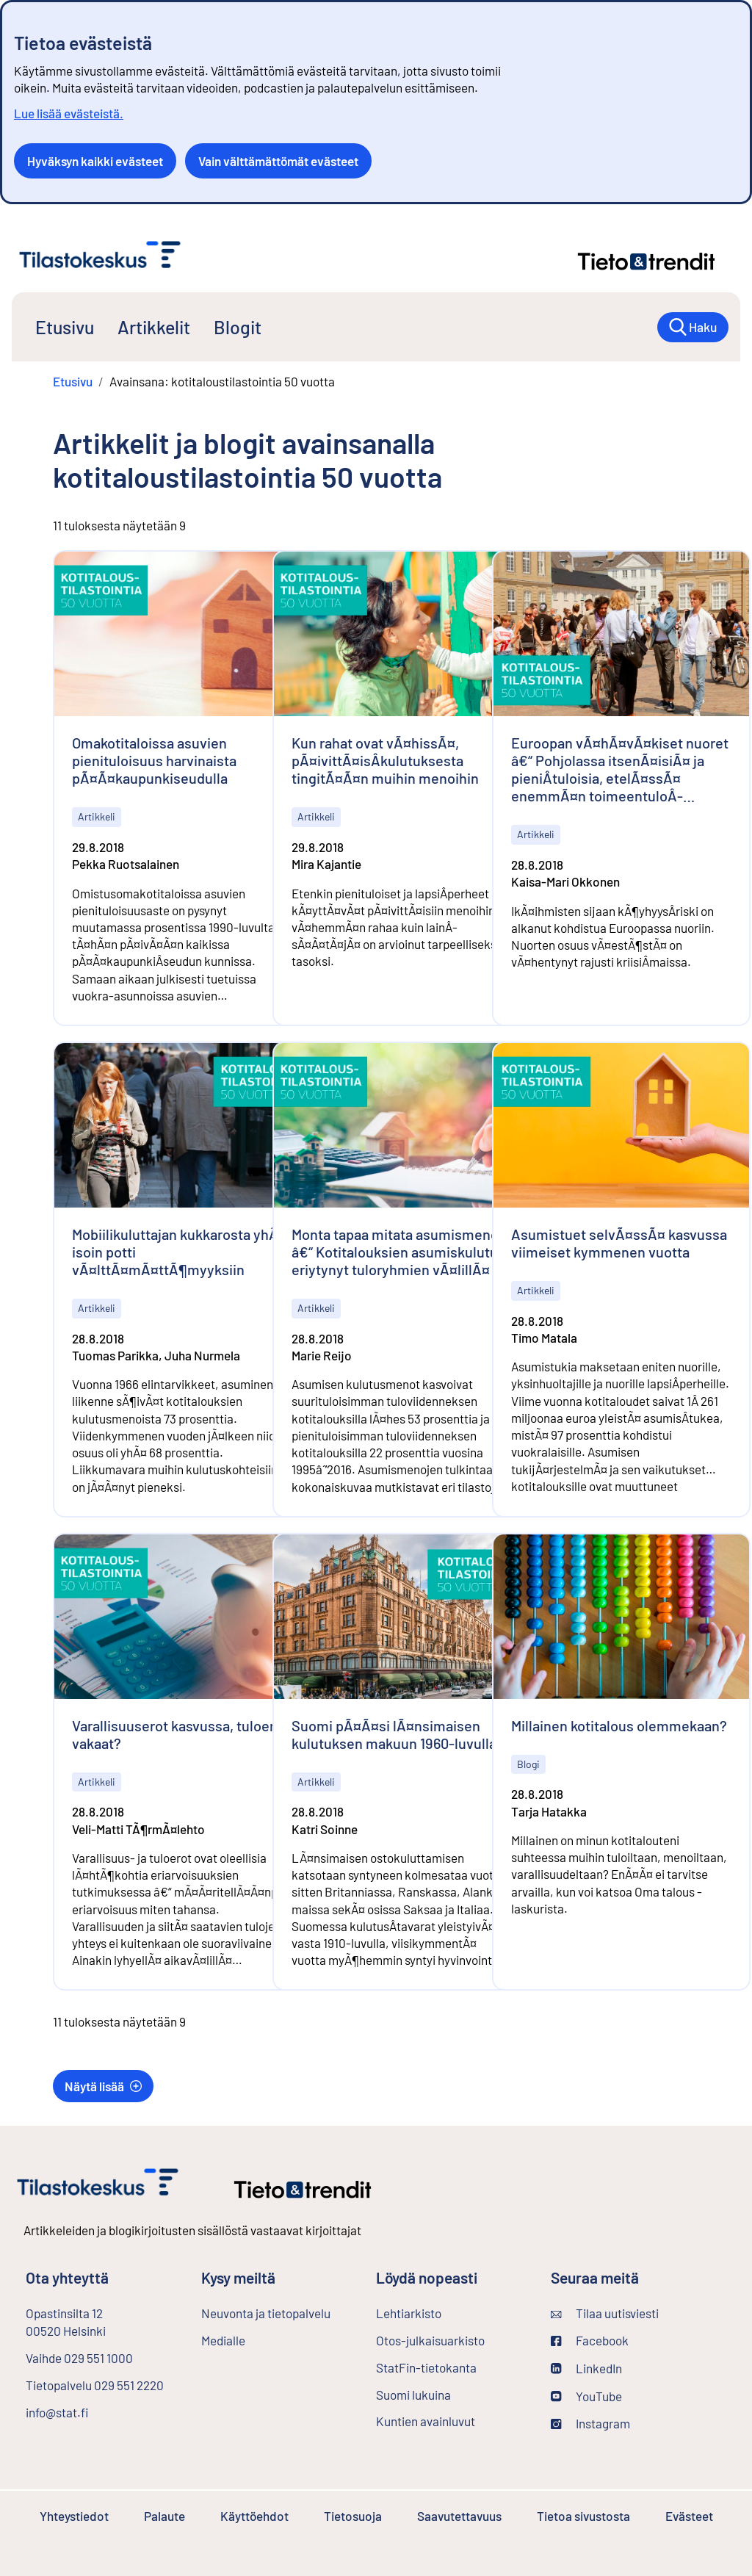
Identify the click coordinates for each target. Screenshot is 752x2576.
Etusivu (64, 327)
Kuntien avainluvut (425, 2421)
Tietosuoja (353, 2515)
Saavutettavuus (459, 2515)
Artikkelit (154, 327)
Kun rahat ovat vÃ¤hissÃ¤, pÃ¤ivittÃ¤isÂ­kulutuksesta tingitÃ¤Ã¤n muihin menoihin (385, 760)
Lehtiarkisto (447, 2312)
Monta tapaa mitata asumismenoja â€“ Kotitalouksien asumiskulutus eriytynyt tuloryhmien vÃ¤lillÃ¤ (401, 1251)
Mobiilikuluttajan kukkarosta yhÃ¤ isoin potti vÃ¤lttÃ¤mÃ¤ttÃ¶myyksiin (179, 1251)
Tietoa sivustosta (583, 2515)
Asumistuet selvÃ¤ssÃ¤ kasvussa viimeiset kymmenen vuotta (619, 1242)
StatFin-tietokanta (451, 2367)
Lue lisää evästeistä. (68, 113)
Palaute (164, 2515)
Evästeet (689, 2515)
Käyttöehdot (254, 2515)
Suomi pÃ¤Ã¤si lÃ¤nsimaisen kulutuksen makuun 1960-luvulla (394, 1734)
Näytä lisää (103, 2086)
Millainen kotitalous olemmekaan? (619, 1725)
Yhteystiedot (74, 2515)
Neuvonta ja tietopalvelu (265, 2313)
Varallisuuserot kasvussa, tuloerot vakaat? (180, 1734)
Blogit (237, 327)
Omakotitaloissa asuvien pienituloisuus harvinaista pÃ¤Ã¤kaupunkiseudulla (154, 760)
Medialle (223, 2340)
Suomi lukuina (413, 2394)
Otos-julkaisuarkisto (451, 2339)
